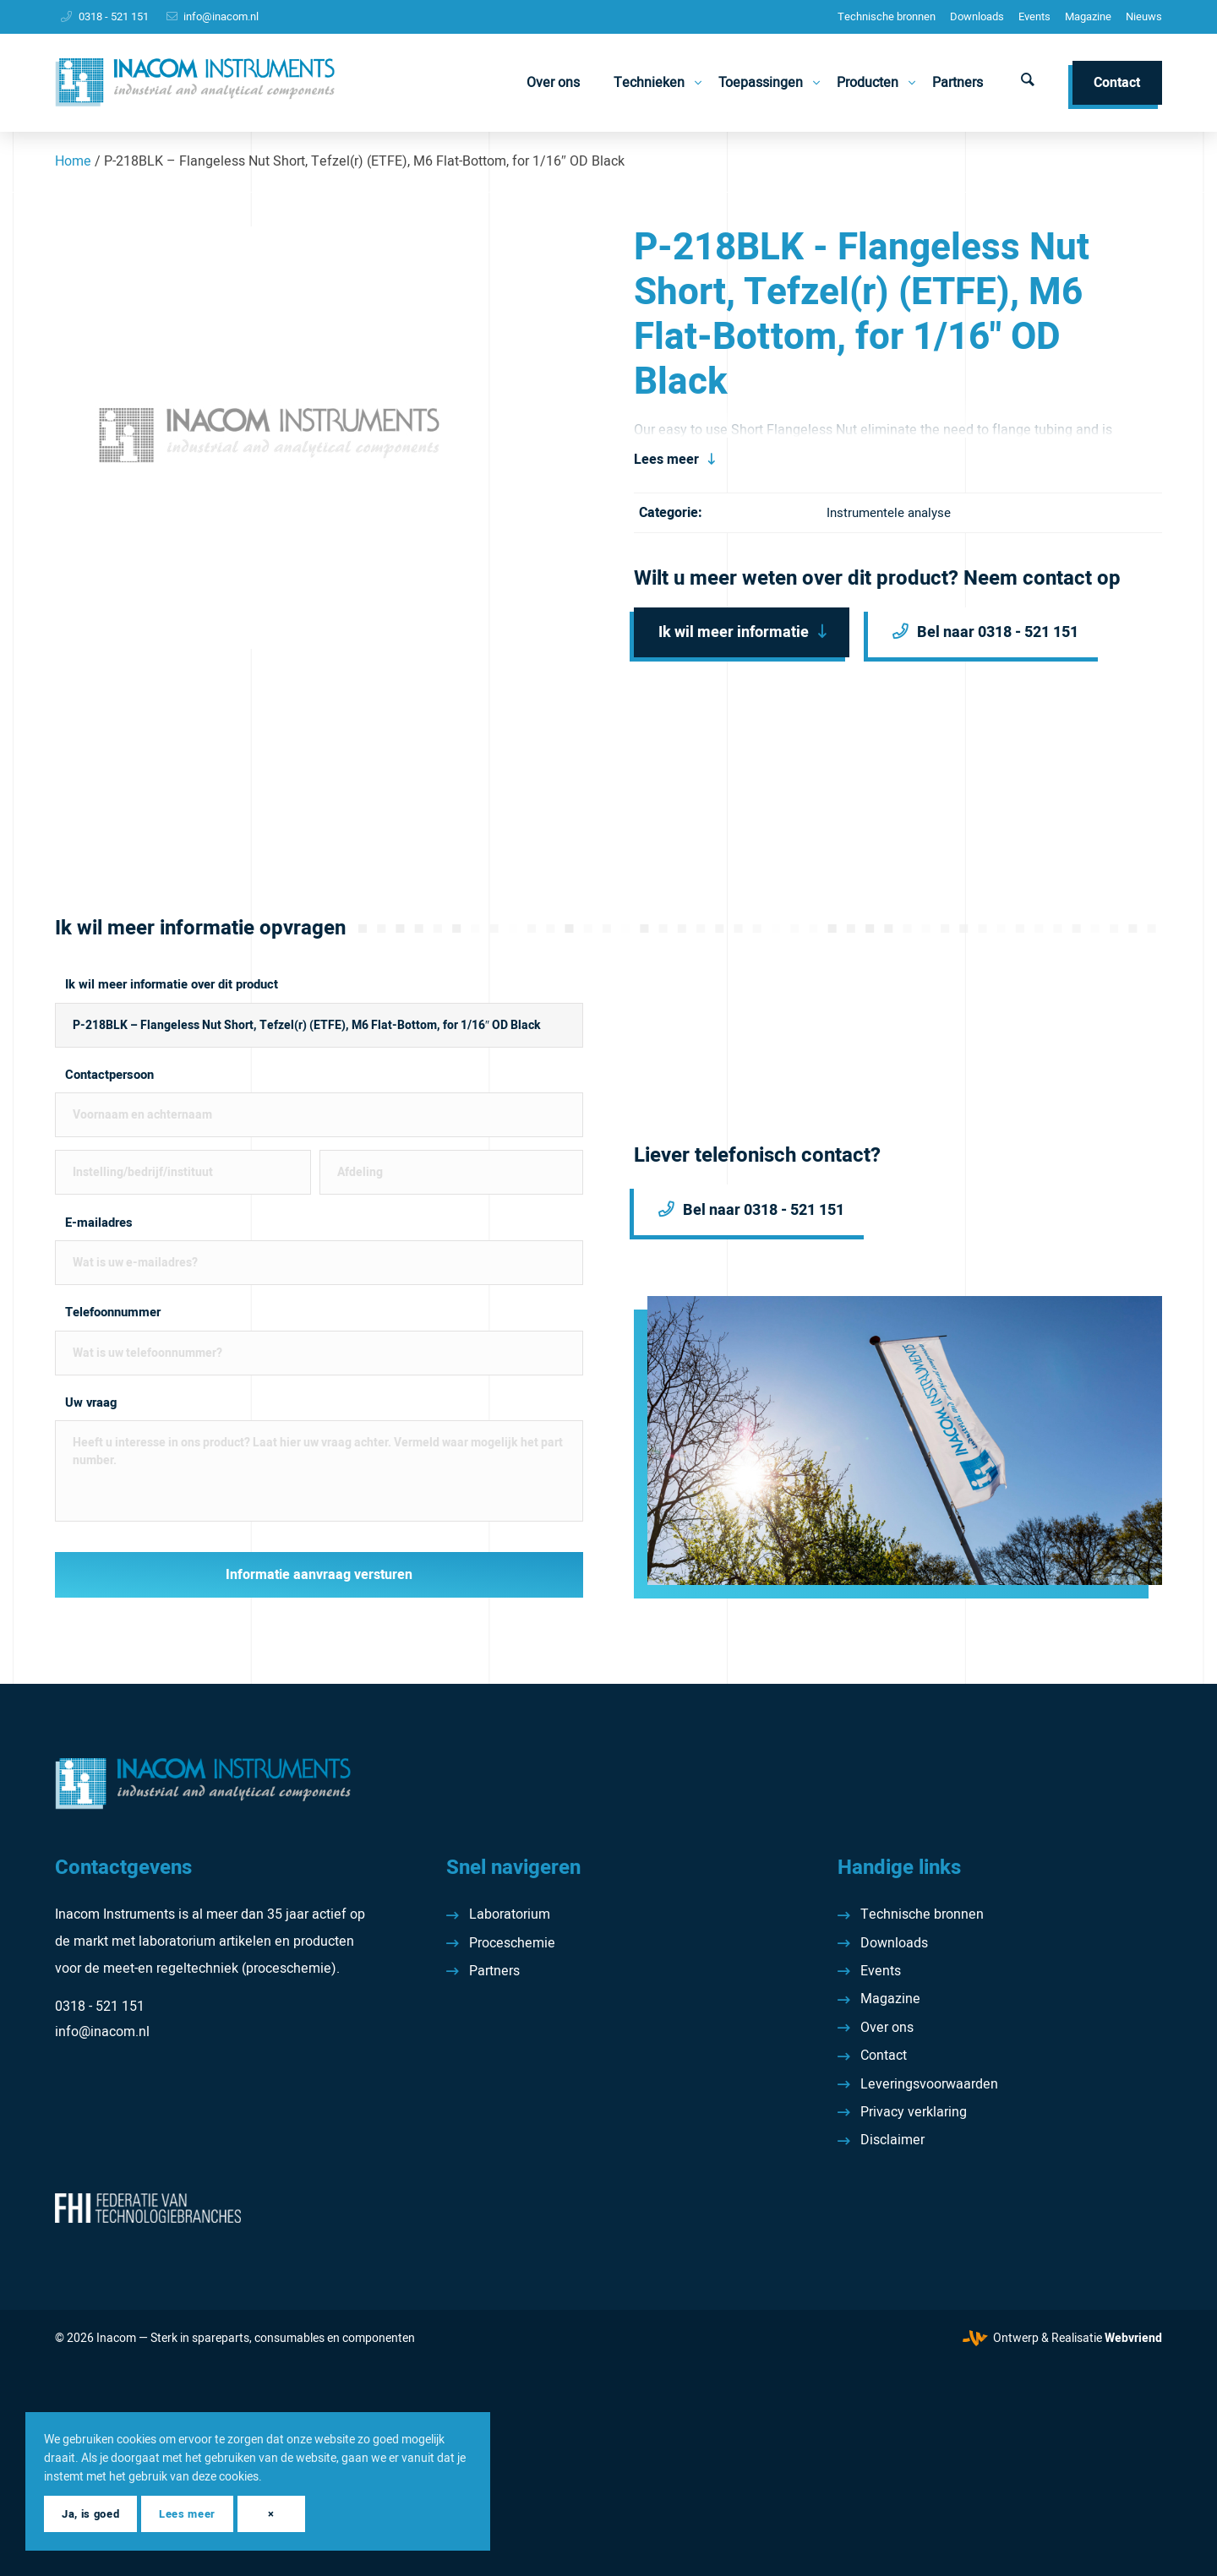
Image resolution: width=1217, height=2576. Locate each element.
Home (73, 161)
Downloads (977, 16)
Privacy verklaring (913, 2112)
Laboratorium (509, 1914)
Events (1034, 16)
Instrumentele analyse (889, 513)
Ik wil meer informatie (733, 632)
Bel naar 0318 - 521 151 (997, 632)
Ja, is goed (90, 2514)
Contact (883, 2055)
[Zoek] (1028, 83)
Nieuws (1144, 16)
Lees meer (666, 459)
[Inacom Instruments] (195, 83)
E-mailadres (99, 1223)
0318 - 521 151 (114, 16)
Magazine (1088, 16)
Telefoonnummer (113, 1312)
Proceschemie (512, 1943)
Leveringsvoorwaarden (929, 2084)
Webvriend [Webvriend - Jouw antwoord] (1133, 2338)
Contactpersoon (109, 1075)
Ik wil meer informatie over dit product (171, 985)
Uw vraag (91, 1403)
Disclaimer (892, 2140)
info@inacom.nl (221, 16)
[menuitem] (887, 17)
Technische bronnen (887, 16)
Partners (494, 1971)
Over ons (887, 2028)
